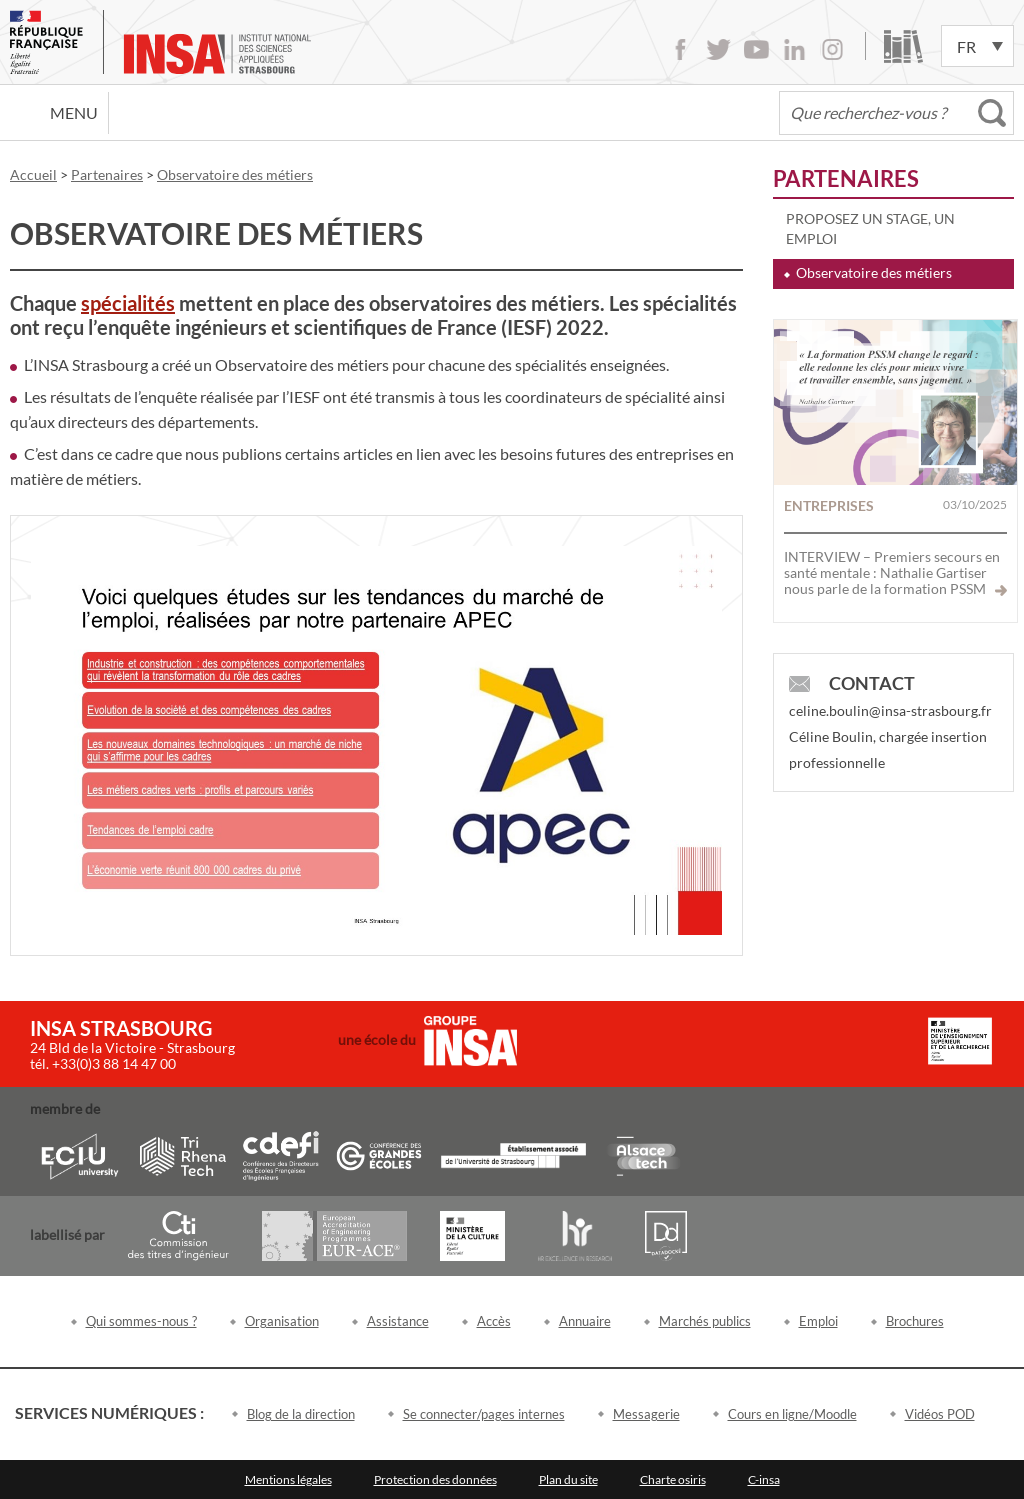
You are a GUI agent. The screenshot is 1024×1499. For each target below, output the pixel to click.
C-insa (764, 1479)
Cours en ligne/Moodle (792, 1414)
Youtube (756, 49)
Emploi (818, 1321)
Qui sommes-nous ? (141, 1321)
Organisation (282, 1321)
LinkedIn (794, 49)
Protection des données (435, 1479)
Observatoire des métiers (874, 272)
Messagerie (646, 1414)
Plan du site (568, 1479)
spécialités (128, 303)
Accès (494, 1321)
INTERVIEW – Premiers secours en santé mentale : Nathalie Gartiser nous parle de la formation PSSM (895, 572)
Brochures (915, 1321)
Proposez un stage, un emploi (870, 228)
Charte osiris (673, 1479)
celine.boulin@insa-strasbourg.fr (890, 710)
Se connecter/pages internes (484, 1414)
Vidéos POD (940, 1414)
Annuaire (585, 1321)
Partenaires (846, 178)
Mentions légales (288, 1479)
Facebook (680, 49)
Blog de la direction (301, 1414)
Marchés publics (705, 1321)
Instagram (832, 49)
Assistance (398, 1321)
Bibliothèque (903, 46)
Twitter (718, 49)
